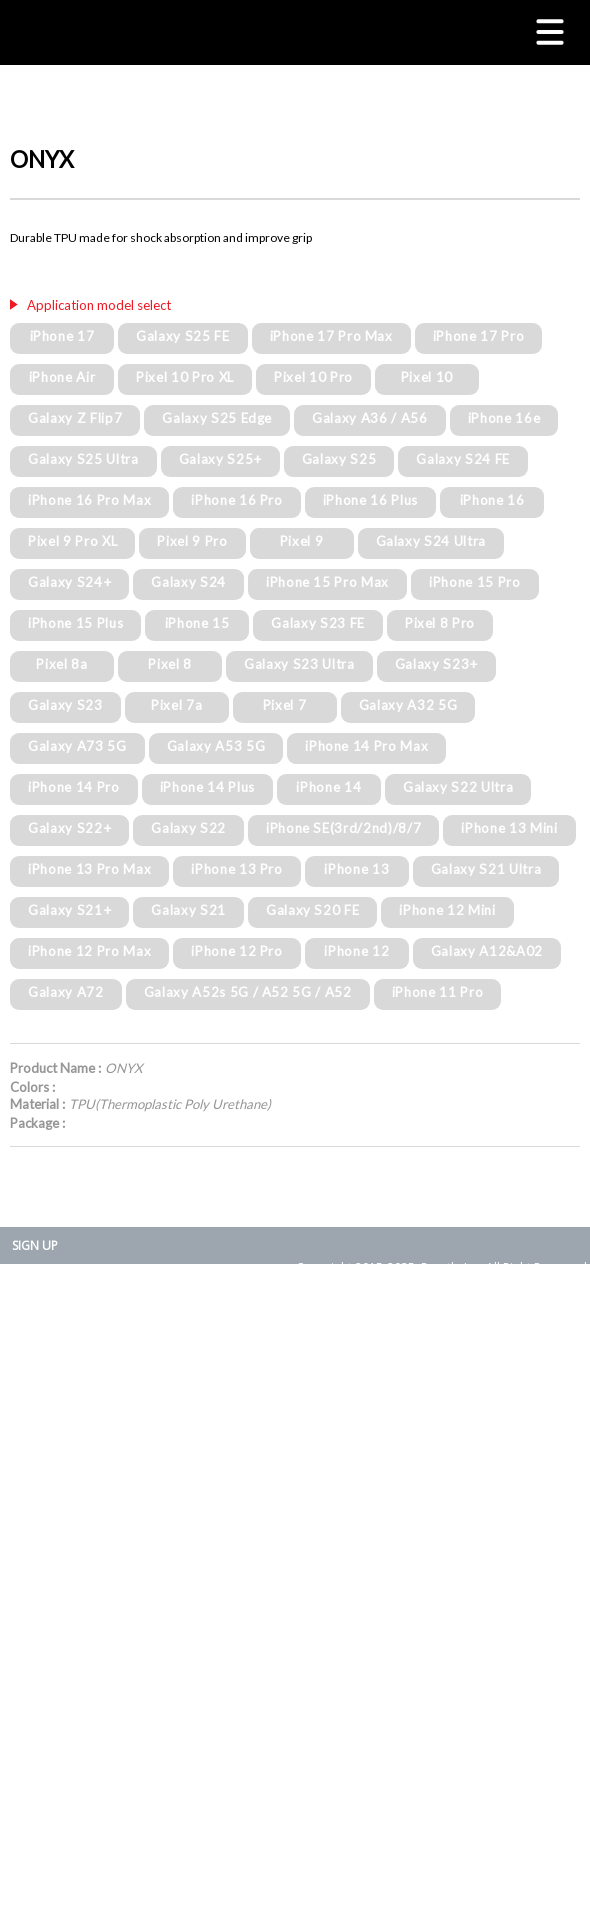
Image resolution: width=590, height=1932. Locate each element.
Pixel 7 (285, 705)
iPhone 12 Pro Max (89, 951)
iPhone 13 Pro (237, 869)
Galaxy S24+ (69, 582)
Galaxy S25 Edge (217, 418)
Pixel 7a (176, 705)
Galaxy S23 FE (318, 623)
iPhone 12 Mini (447, 910)
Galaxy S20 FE (313, 910)
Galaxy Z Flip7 (75, 418)
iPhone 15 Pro (475, 582)
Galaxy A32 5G (408, 705)
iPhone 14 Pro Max (366, 746)
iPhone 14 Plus (207, 787)
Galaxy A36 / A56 (370, 418)
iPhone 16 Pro (237, 500)
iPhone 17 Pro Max (331, 336)
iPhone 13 (356, 869)
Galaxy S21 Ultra (486, 869)
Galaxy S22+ (69, 828)
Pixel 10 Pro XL (185, 377)
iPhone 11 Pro (438, 992)
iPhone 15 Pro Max (327, 582)
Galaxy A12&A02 (487, 951)
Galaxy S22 (188, 828)
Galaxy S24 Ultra (431, 541)
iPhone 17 (62, 336)
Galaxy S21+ (69, 910)
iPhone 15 (197, 623)
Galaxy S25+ (220, 459)
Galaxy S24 (188, 582)
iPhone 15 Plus (75, 623)
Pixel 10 (427, 377)
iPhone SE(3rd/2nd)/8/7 (344, 828)
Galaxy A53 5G (216, 746)
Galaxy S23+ (436, 664)
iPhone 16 (492, 500)
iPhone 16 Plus (370, 500)
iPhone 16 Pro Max (89, 500)
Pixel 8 (170, 664)
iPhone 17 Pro (479, 336)
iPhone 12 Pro (237, 951)
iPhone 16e (504, 418)
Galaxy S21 (188, 910)
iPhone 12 (356, 951)
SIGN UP (35, 1245)
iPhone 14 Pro (74, 787)
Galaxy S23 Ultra (299, 664)
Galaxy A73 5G (77, 746)
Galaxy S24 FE (463, 459)
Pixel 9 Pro (192, 541)
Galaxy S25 (339, 459)
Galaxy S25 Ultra (83, 459)
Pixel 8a (61, 664)
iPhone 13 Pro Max (89, 869)
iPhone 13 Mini (509, 828)
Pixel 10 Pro (313, 377)
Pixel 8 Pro (440, 623)
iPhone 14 (328, 787)
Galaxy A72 (66, 992)
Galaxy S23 (65, 705)
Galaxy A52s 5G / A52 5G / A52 (248, 992)
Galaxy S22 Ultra (458, 787)
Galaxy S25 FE (183, 336)
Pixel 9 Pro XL (72, 541)
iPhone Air (62, 377)
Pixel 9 (302, 541)
